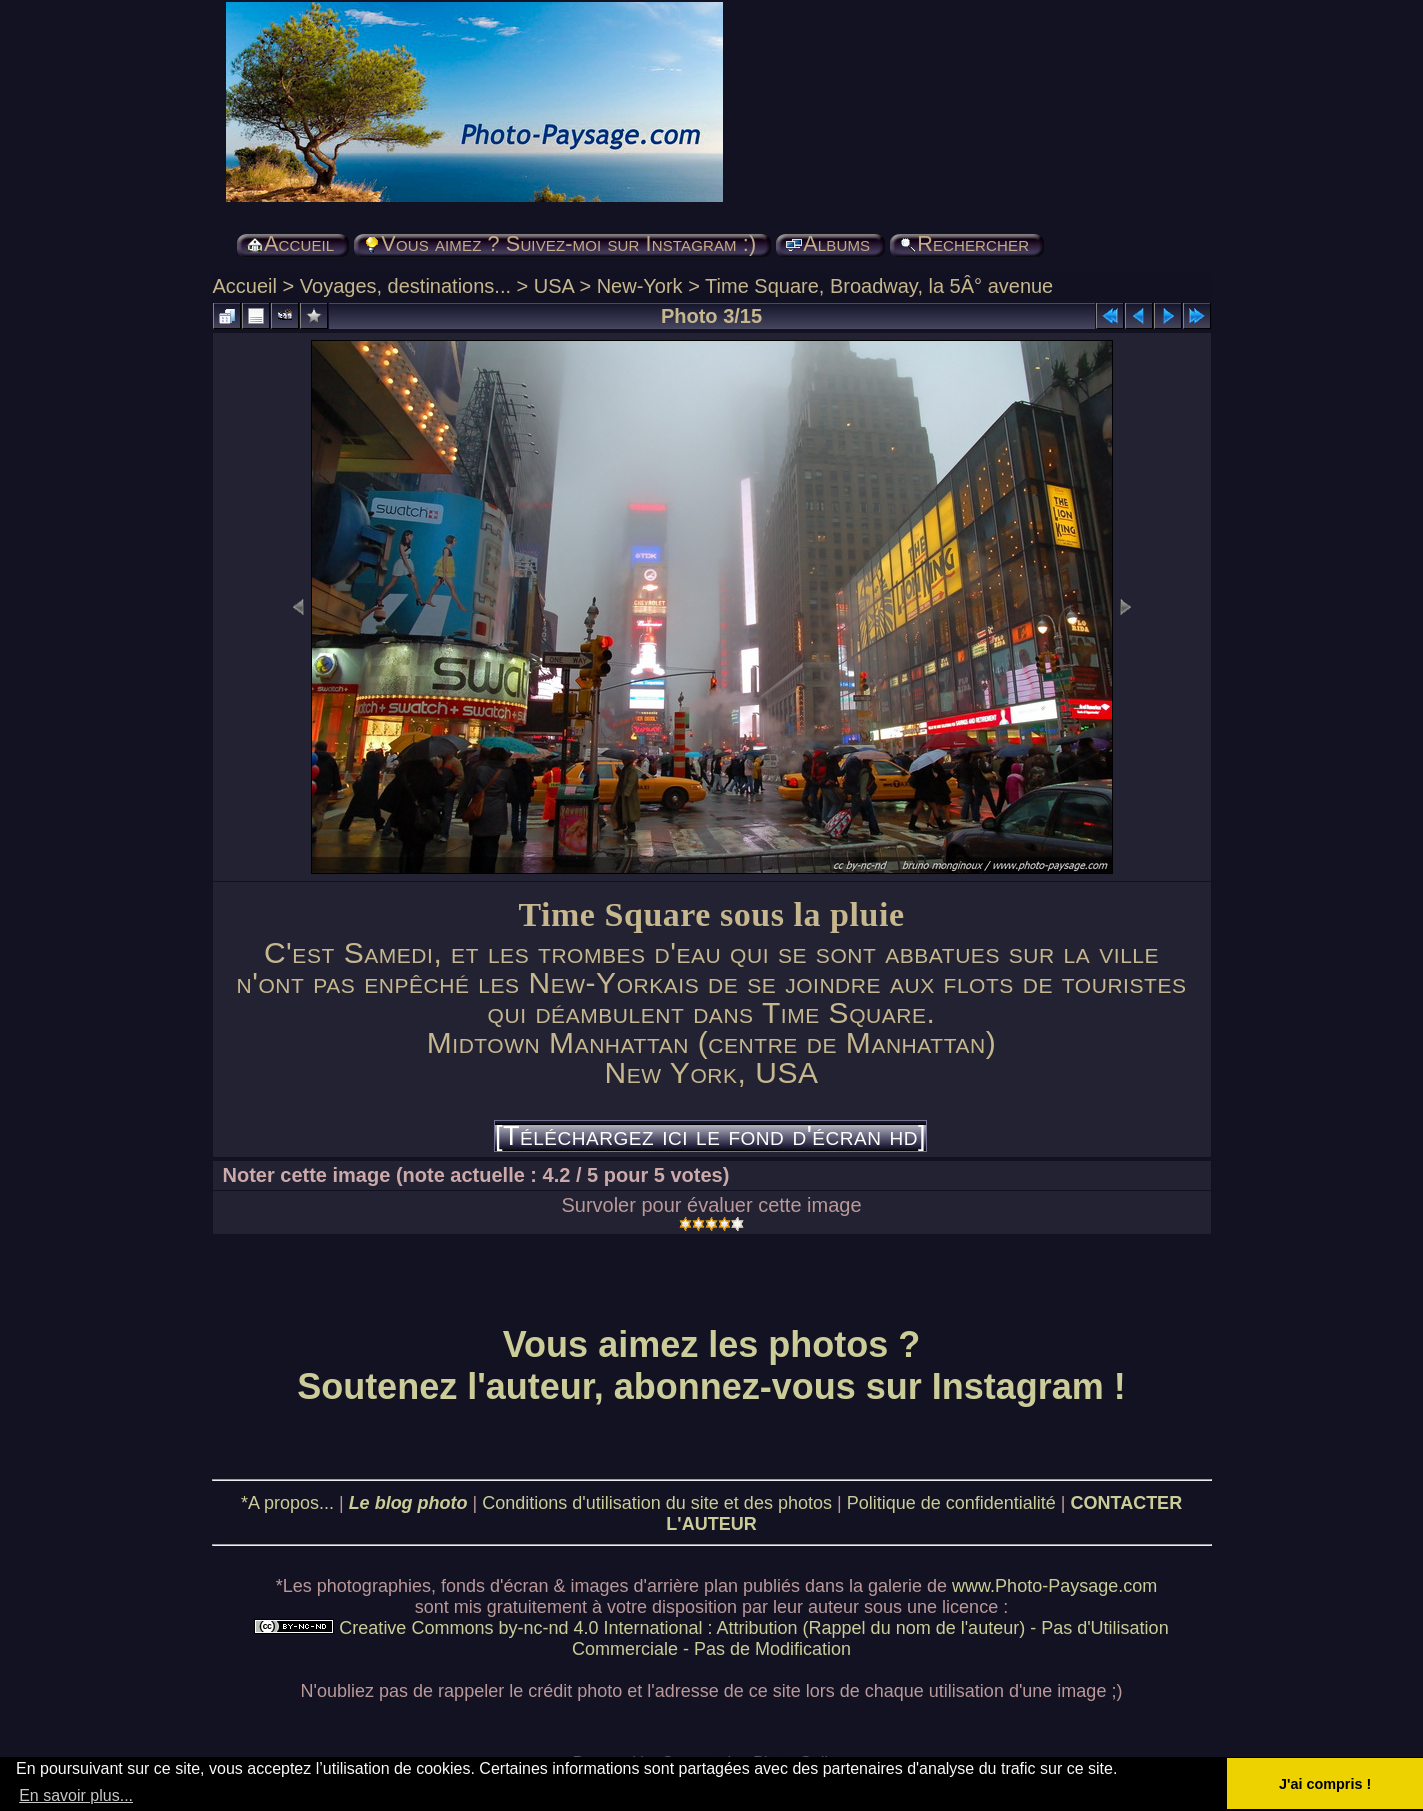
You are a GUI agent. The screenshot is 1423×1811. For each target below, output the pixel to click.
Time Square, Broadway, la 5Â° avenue (879, 286)
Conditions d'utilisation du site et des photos (657, 1503)
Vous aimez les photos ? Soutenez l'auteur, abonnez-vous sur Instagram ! (711, 1365)
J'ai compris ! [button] (1325, 1784)
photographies (374, 1586)
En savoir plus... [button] (76, 1795)
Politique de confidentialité (951, 1503)
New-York (640, 286)
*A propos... (287, 1503)
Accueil (245, 286)
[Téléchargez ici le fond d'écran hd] (710, 1136)
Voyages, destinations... (405, 286)
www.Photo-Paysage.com (1054, 1586)
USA (554, 286)
